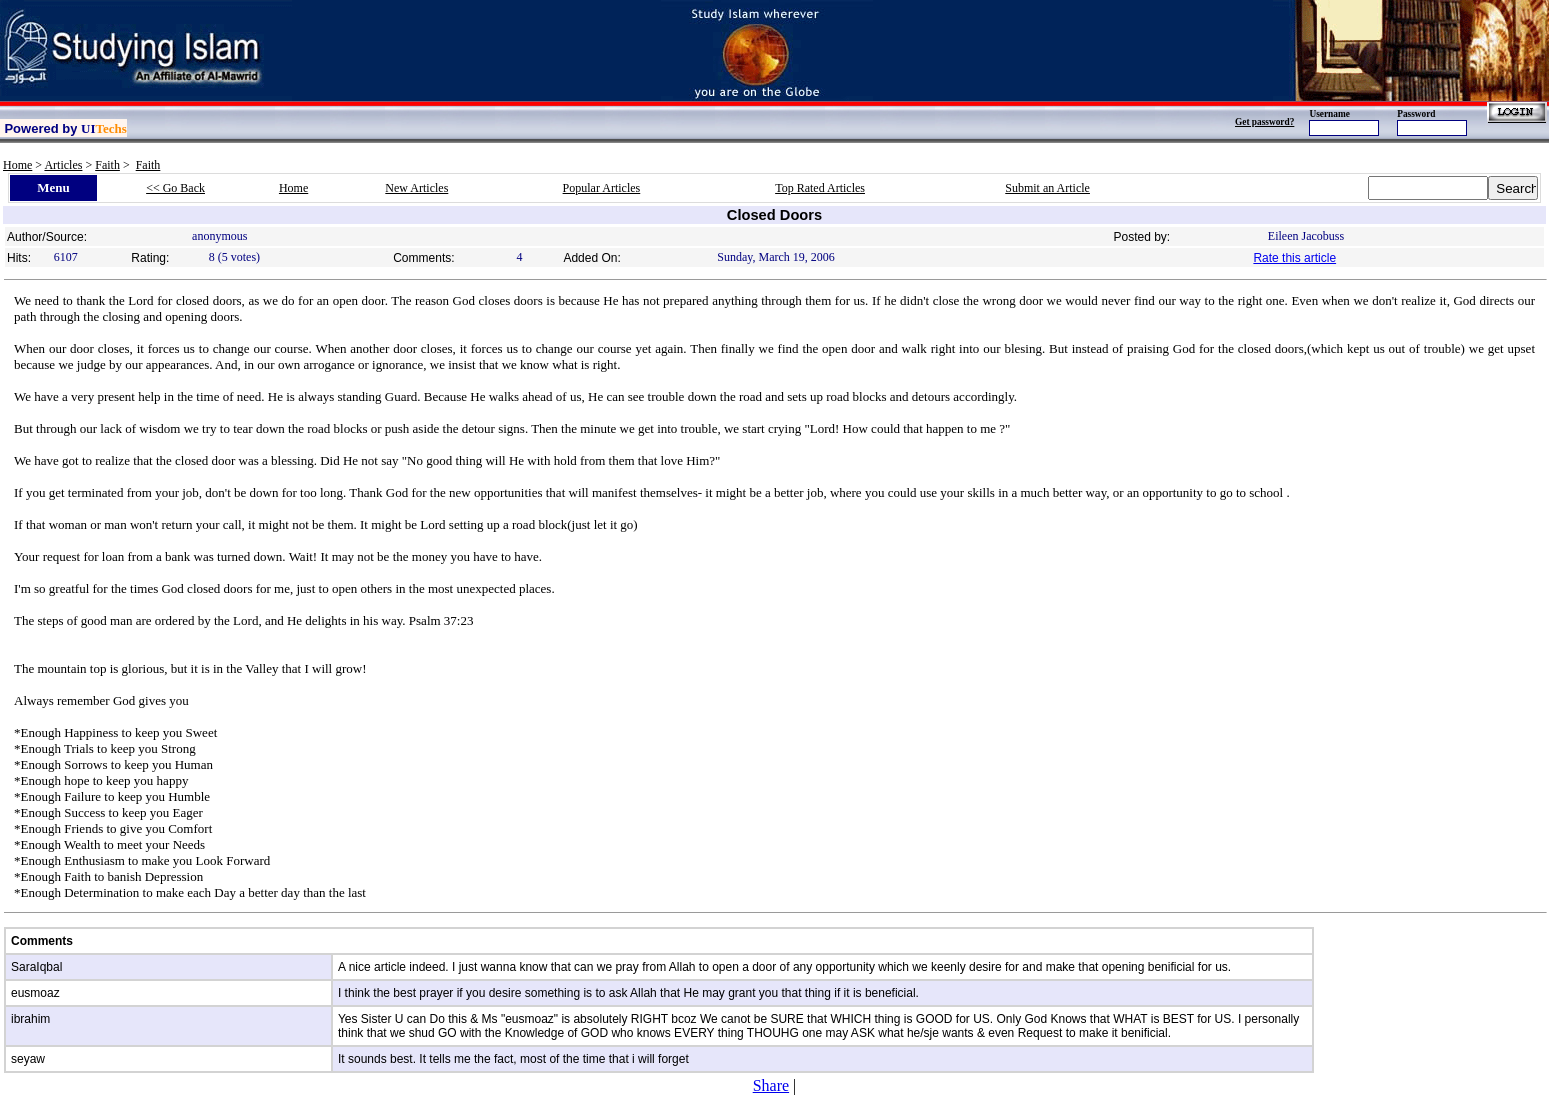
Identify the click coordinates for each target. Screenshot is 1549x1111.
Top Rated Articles (820, 188)
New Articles (416, 188)
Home (17, 165)
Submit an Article (1047, 188)
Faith (107, 165)
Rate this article (1294, 258)
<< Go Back (175, 188)
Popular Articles (602, 188)
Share (771, 1085)
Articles (63, 165)
